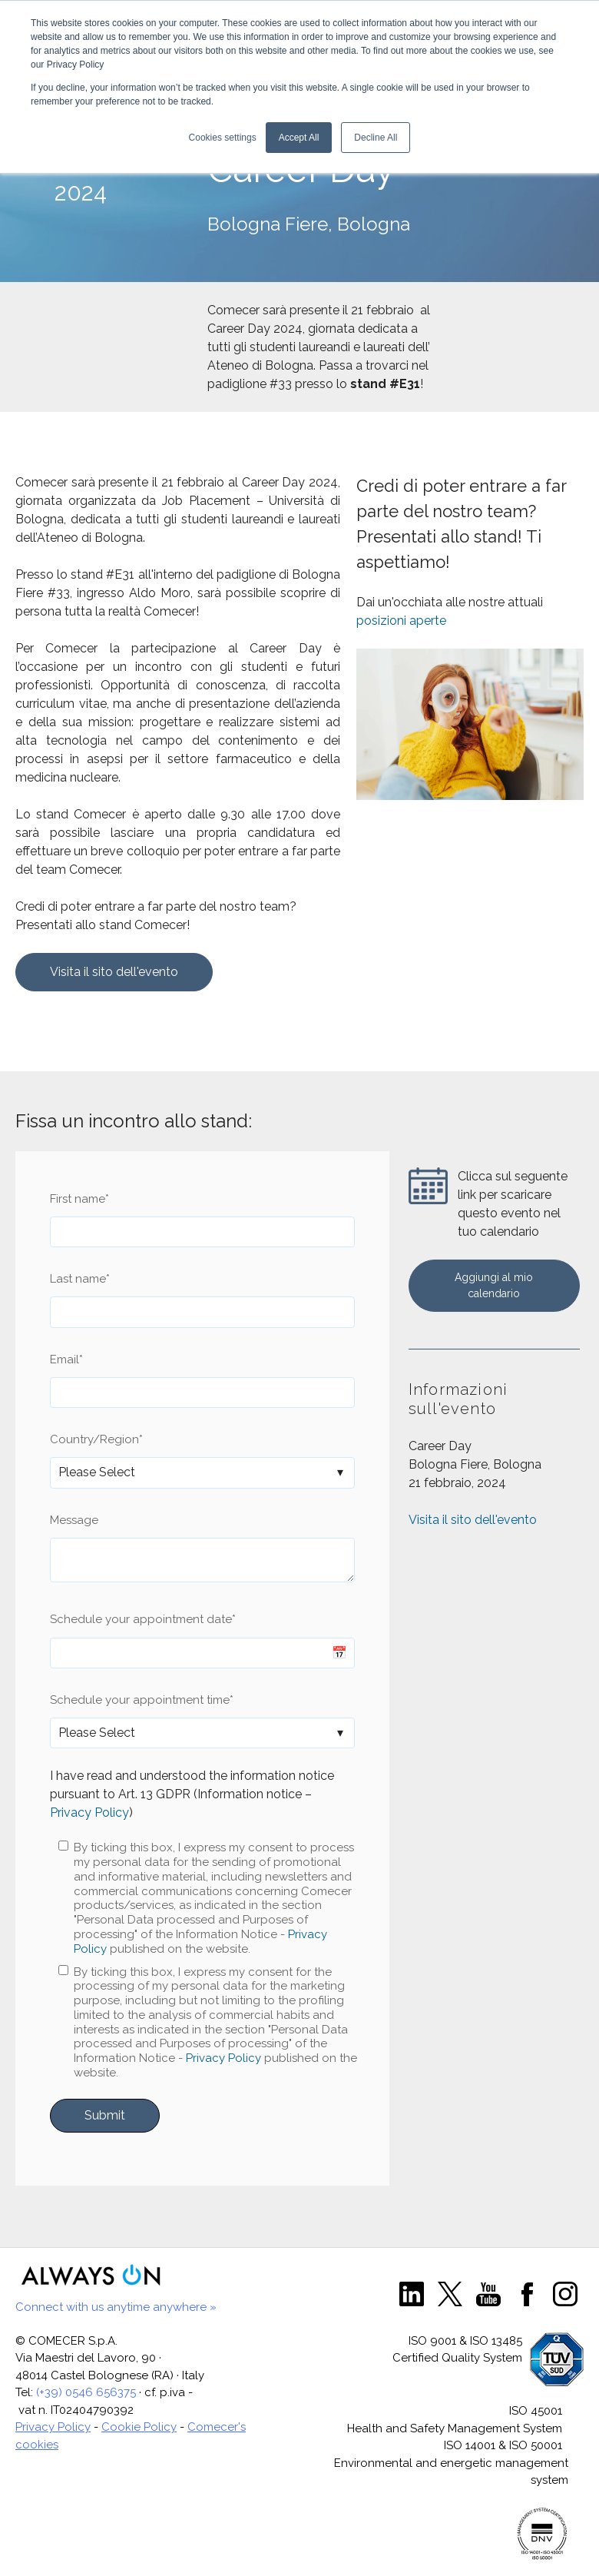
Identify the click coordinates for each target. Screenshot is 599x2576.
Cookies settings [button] (222, 137)
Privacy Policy (89, 1812)
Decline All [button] (375, 137)
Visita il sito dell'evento (114, 971)
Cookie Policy (139, 2427)
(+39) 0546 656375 (86, 2392)
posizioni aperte (401, 620)
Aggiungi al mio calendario (494, 1285)
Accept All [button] (299, 137)
